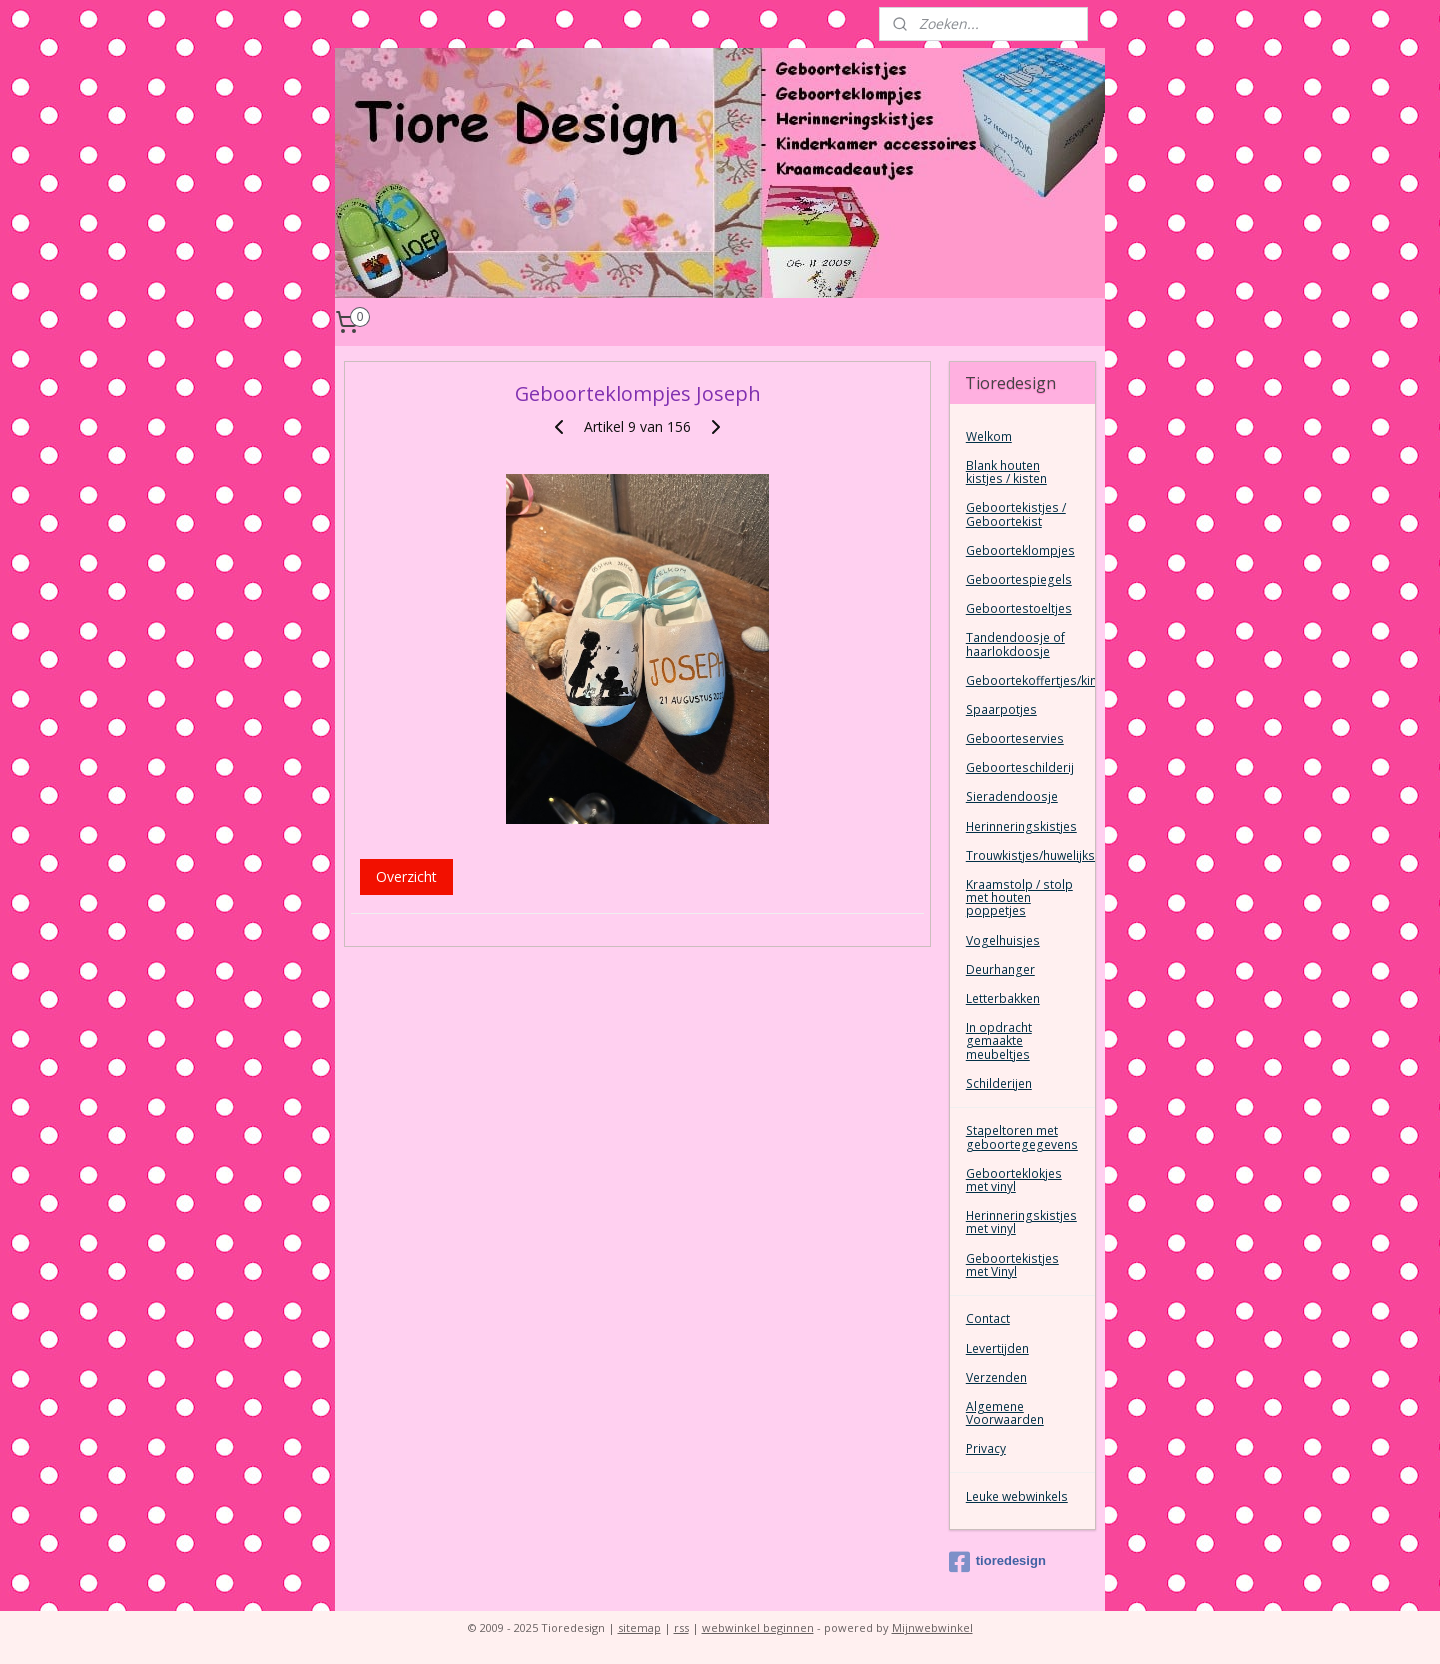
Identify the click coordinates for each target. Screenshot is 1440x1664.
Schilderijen (999, 1083)
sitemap (639, 1627)
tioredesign (997, 1562)
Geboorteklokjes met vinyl (1014, 1180)
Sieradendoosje (1012, 796)
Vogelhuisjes (1003, 940)
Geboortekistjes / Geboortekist (1016, 514)
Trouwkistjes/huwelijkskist (1030, 855)
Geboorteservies (1015, 738)
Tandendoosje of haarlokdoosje (1015, 644)
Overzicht (406, 876)
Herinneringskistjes (1021, 826)
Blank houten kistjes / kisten (1006, 472)
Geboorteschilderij (1020, 767)
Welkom (989, 436)
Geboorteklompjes (1020, 550)
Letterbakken (1003, 998)
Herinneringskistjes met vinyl (1021, 1222)
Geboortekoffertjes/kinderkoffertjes (1030, 680)
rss (681, 1627)
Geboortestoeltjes (1019, 608)
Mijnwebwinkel (932, 1627)
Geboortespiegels (1019, 579)
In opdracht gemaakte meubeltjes (999, 1040)
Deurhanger (1000, 969)
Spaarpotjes (1001, 709)
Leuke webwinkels (1017, 1496)
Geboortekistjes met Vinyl (1012, 1265)
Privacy (986, 1448)
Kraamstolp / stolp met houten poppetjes (1019, 897)
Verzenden (996, 1377)
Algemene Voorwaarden (1005, 1413)
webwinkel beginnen (758, 1627)
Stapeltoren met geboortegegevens (1022, 1137)
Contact (988, 1318)
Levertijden (997, 1348)
